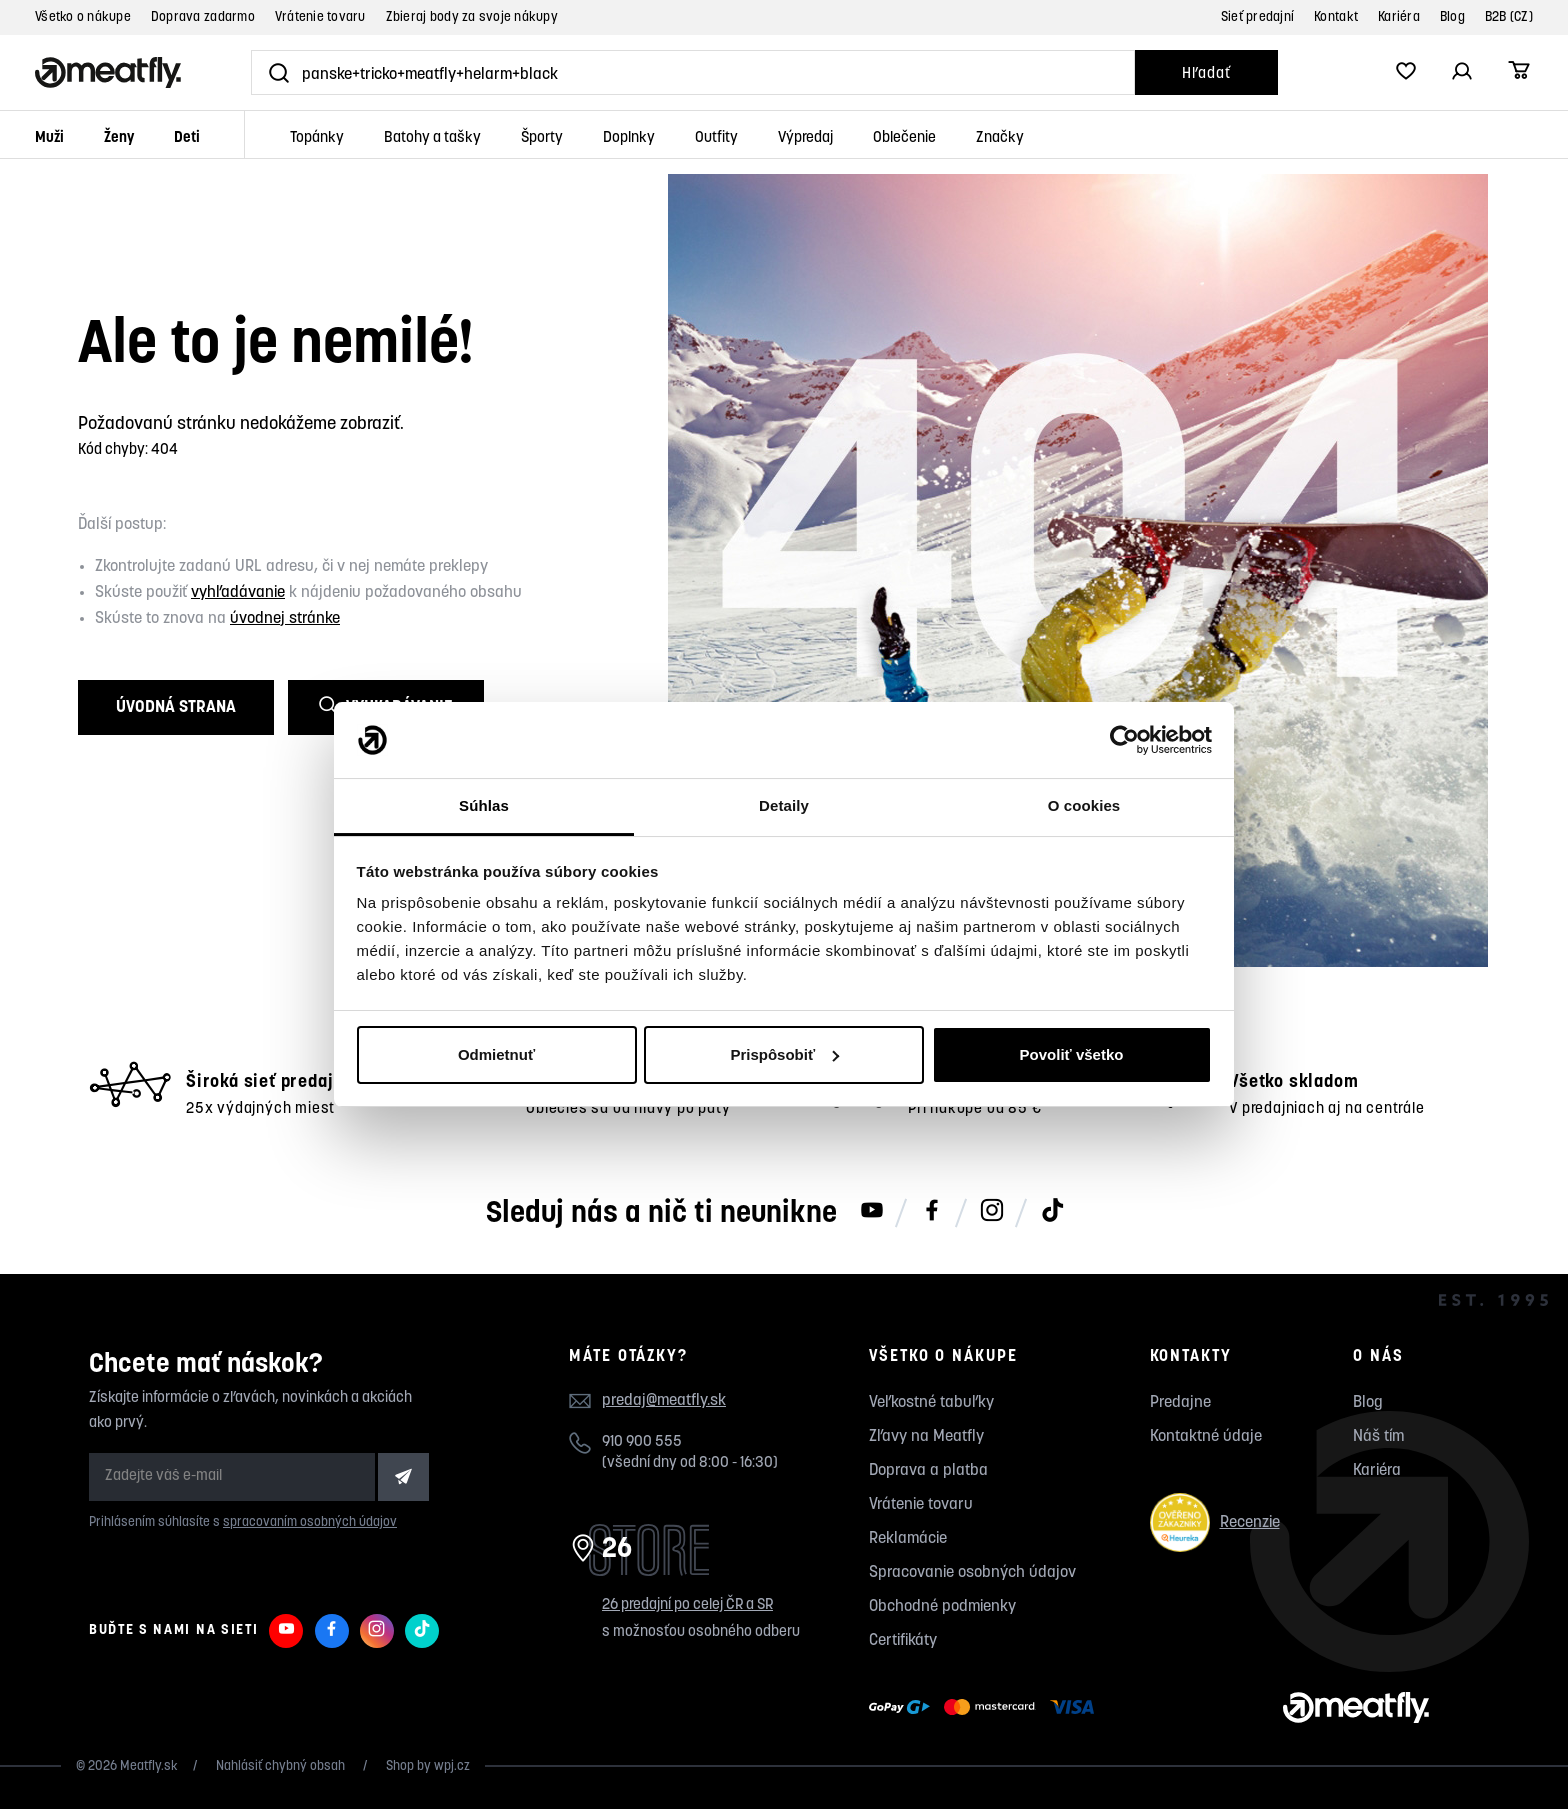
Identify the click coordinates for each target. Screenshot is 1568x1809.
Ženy (119, 138)
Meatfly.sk (149, 1766)
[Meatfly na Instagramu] (992, 1212)
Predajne (1180, 1403)
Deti (187, 138)
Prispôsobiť (784, 1054)
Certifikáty (903, 1641)
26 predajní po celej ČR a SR (687, 1605)
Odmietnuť (496, 1054)
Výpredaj (805, 138)
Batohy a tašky (432, 138)
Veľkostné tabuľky (931, 1403)
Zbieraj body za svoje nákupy (472, 17)
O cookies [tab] (1084, 805)
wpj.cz (452, 1766)
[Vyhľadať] (693, 72)
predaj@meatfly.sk (664, 1401)
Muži (49, 138)
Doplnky (629, 138)
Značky (1000, 138)
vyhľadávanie (238, 593)
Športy (542, 138)
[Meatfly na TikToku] (1052, 1212)
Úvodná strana (176, 707)
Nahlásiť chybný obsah (282, 1766)
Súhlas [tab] (484, 805)
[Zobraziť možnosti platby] (986, 1708)
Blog (1452, 17)
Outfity (716, 138)
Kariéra (1399, 17)
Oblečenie (904, 138)
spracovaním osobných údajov (310, 1522)
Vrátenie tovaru (320, 17)
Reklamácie (908, 1539)
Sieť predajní (1257, 17)
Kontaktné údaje (1206, 1437)
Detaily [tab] (784, 805)
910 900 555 (642, 1442)
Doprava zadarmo (203, 17)
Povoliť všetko (1072, 1054)
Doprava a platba (928, 1471)
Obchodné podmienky (942, 1607)
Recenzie (1215, 1522)
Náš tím (1378, 1437)
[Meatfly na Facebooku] (932, 1212)
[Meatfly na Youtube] (872, 1212)
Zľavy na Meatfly (926, 1437)
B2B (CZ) (1509, 17)
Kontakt (1336, 17)
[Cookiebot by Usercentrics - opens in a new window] (1124, 740)
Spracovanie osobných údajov (972, 1573)
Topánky (317, 138)
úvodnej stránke (285, 619)
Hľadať (1206, 74)
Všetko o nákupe (83, 17)
